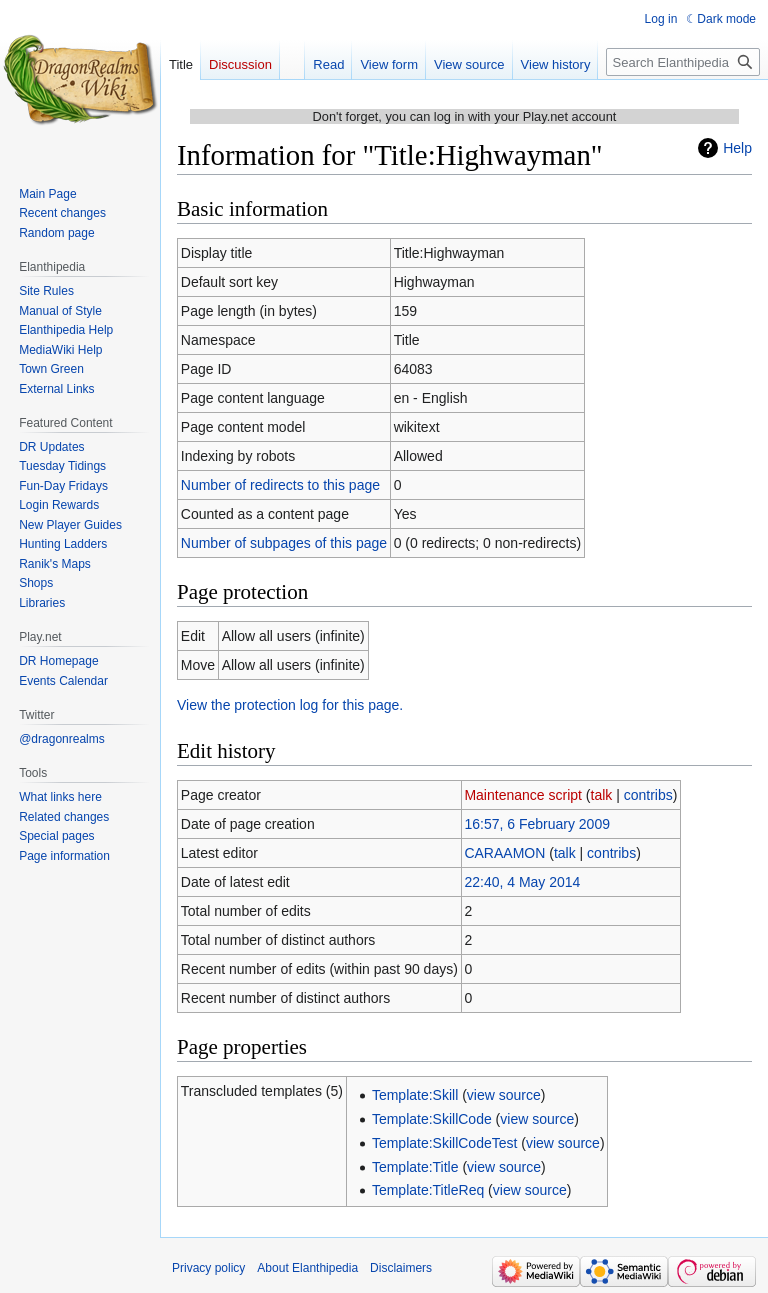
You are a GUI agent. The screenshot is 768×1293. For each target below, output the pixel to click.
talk (602, 795)
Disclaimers (401, 1268)
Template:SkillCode (432, 1119)
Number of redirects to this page (280, 485)
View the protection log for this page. (290, 705)
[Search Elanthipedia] (683, 62)
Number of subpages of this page (284, 543)
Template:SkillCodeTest (445, 1143)
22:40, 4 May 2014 (522, 882)
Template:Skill (415, 1095)
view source (504, 1095)
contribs (648, 795)
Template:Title (415, 1167)
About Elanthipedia (307, 1268)
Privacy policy (208, 1268)
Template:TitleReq (428, 1190)
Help (737, 148)
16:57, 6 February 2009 (537, 824)
